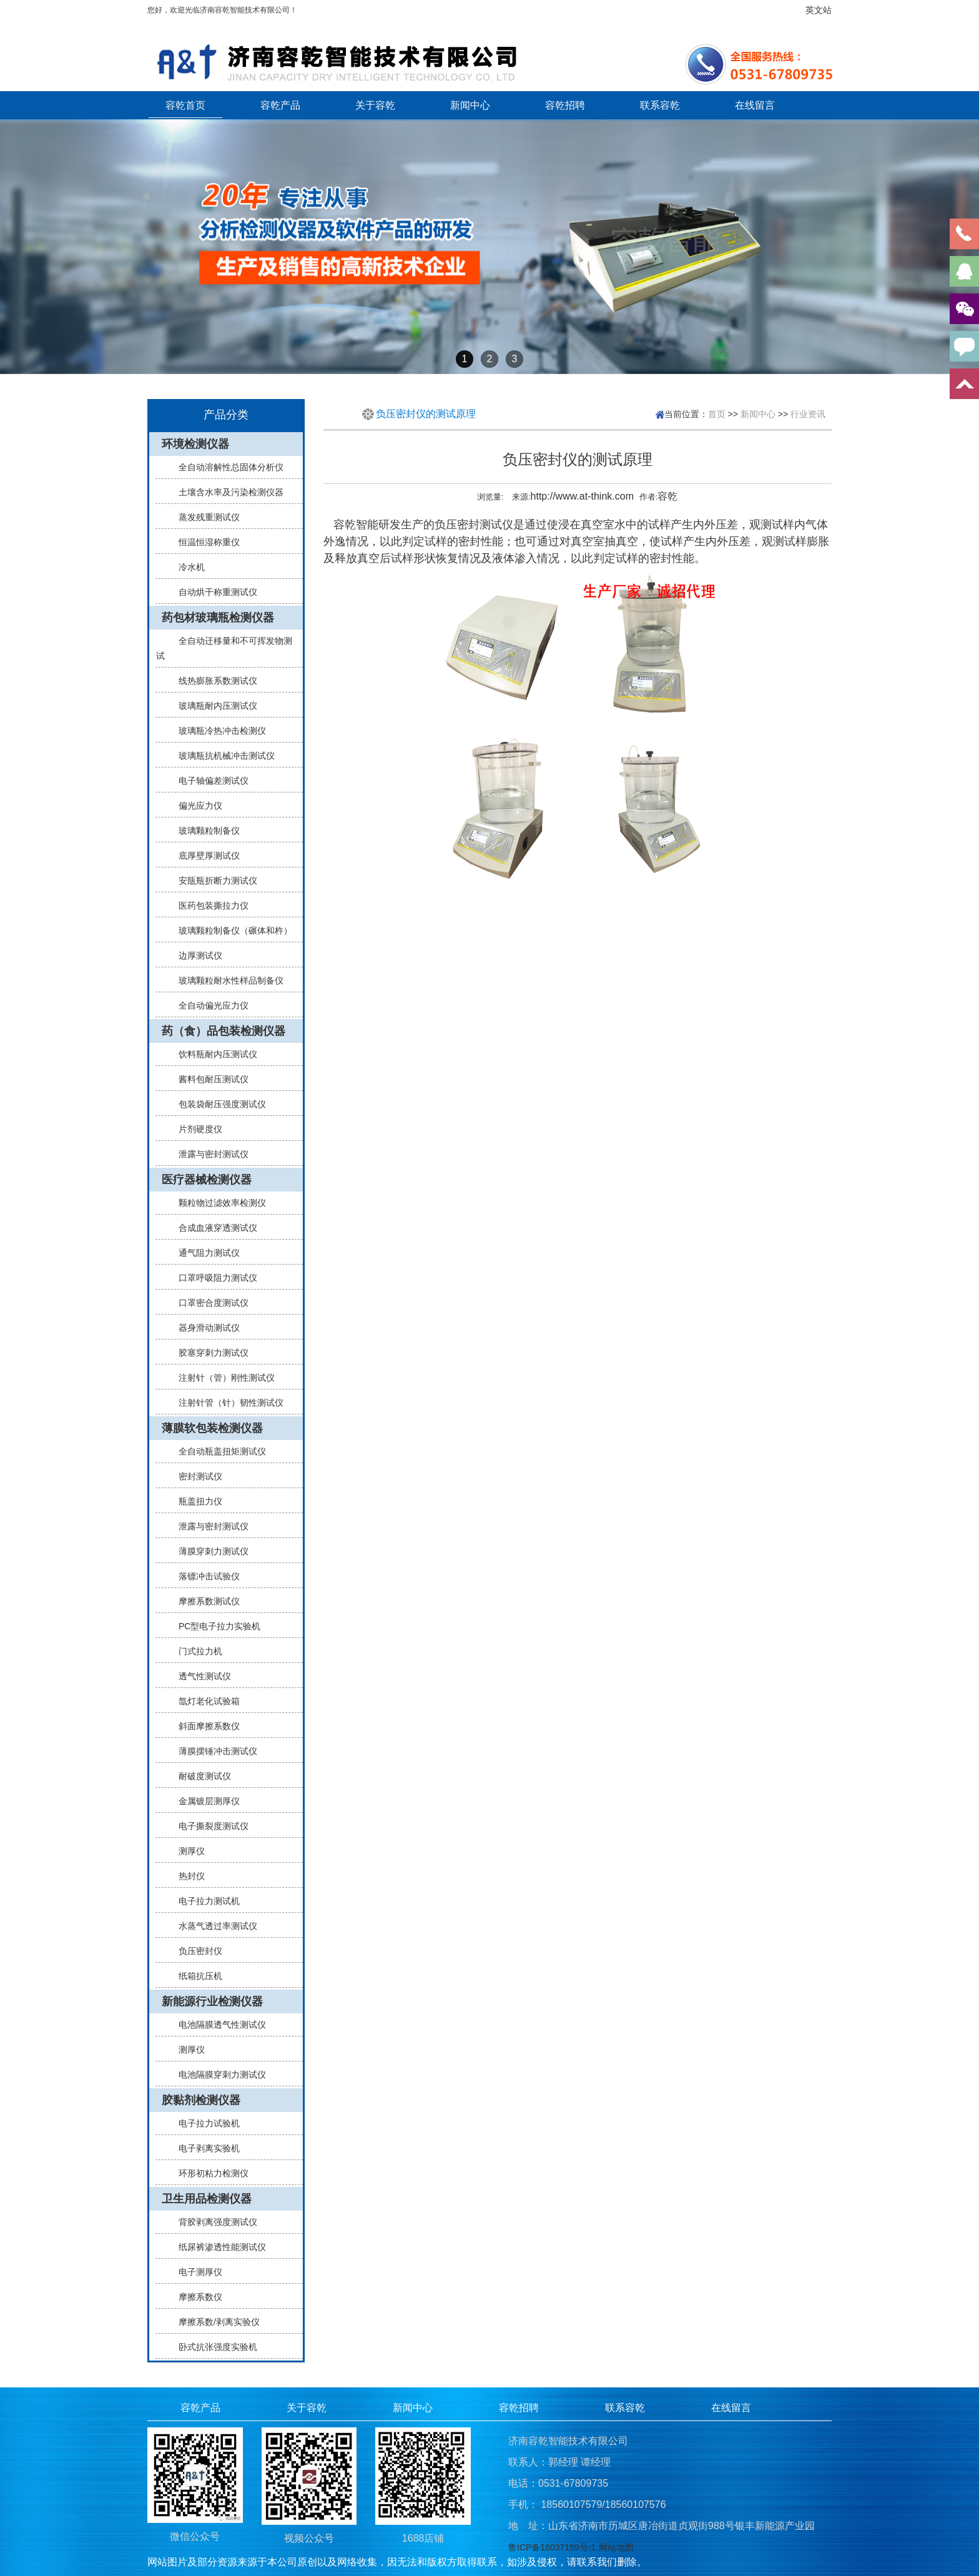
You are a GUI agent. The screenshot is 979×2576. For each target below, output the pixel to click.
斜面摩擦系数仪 (204, 1726)
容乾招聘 (565, 105)
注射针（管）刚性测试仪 (222, 1378)
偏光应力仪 (195, 806)
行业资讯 (807, 414)
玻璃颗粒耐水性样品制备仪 (226, 980)
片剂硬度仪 (195, 1129)
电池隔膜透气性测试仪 (217, 2025)
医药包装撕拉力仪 (208, 905)
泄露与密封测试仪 (208, 1154)
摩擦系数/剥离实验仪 (214, 2322)
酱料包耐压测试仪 (208, 1079)
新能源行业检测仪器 (212, 2001)
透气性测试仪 (200, 1676)
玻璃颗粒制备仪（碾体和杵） (230, 930)
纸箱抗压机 (195, 1976)
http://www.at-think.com (582, 496)
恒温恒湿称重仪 (204, 542)
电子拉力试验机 (204, 2123)
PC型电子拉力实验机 (214, 1626)
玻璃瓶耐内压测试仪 (213, 706)
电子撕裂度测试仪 (208, 1826)
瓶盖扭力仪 (195, 1501)
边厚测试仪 (195, 955)
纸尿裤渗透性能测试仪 (217, 2247)
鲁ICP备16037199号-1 (552, 2547)
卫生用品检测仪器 (207, 2199)
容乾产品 (280, 105)
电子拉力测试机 (204, 1901)
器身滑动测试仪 (204, 1328)
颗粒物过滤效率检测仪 (217, 1203)
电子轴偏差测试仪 (208, 781)
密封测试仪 (195, 1476)
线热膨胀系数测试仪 (213, 681)
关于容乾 (375, 105)
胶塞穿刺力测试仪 (208, 1353)
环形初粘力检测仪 (208, 2173)
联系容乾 (660, 105)
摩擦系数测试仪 (204, 1601)
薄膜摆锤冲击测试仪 (213, 1751)
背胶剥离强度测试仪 (213, 2222)
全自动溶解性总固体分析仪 (226, 467)
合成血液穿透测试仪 (213, 1228)
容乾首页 (185, 105)
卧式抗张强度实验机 (213, 2347)
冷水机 (187, 567)
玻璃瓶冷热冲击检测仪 (217, 731)
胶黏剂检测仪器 (201, 2100)
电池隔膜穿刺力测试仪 (217, 2075)
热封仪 (187, 1876)
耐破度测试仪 (200, 1776)
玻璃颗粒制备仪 (204, 831)
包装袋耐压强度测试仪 (217, 1104)
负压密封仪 (195, 1951)
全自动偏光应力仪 (208, 1005)
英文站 (818, 10)
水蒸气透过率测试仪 (213, 1926)
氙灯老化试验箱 (204, 1701)
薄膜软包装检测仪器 (212, 1428)
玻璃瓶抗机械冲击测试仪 (222, 756)
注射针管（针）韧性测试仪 (226, 1403)
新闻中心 (470, 105)
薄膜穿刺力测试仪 (208, 1551)
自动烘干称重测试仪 (213, 592)
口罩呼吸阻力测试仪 (213, 1278)
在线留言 (755, 105)
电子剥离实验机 (204, 2148)
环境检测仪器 (195, 444)
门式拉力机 (195, 1651)
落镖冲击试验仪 (204, 1576)
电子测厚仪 (195, 2272)
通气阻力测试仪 (204, 1253)
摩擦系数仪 (195, 2297)
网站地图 (616, 2547)
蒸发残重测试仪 (204, 517)
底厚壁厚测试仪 (204, 856)
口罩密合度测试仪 (208, 1303)
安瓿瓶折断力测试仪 (213, 881)
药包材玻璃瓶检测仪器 (218, 617)
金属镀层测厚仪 (204, 1801)
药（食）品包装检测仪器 (223, 1031)
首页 (717, 414)
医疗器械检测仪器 (207, 1179)
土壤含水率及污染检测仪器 (226, 492)
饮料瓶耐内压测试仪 (213, 1054)
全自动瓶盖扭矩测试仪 (217, 1451)
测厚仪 (187, 1851)
